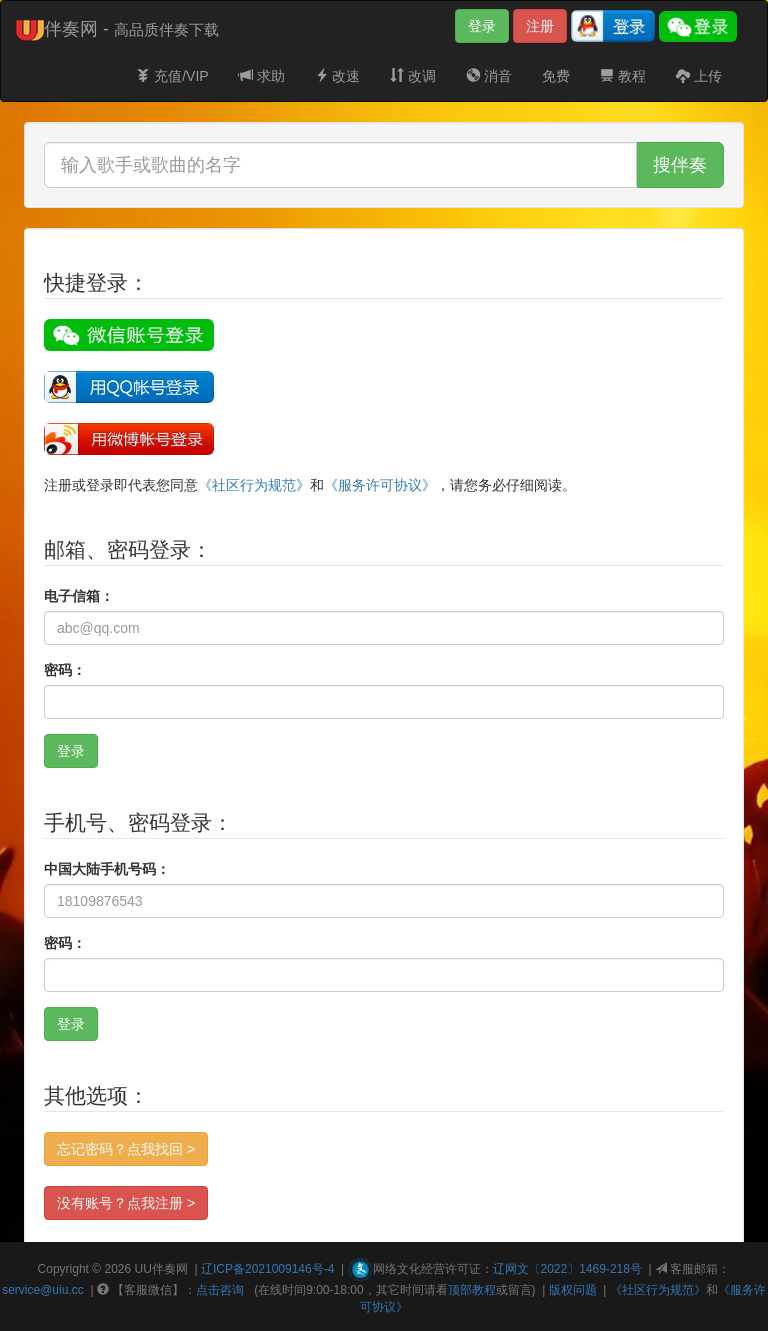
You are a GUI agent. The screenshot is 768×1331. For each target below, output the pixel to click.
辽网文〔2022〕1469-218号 (567, 1269)
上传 (699, 76)
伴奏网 (170, 1269)
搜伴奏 (680, 165)
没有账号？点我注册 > (126, 1203)
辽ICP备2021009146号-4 (267, 1269)
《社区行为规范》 (254, 485)
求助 (262, 76)
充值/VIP (172, 76)
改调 (413, 76)
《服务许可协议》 (380, 485)
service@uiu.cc (43, 1290)
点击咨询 (220, 1290)
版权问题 (573, 1290)
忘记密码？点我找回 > (126, 1149)
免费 (556, 76)
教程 (623, 76)
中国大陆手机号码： (107, 869)
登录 (482, 26)
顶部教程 (472, 1290)
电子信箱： (79, 596)
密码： (65, 670)
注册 (540, 26)
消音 (489, 76)
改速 (338, 76)
